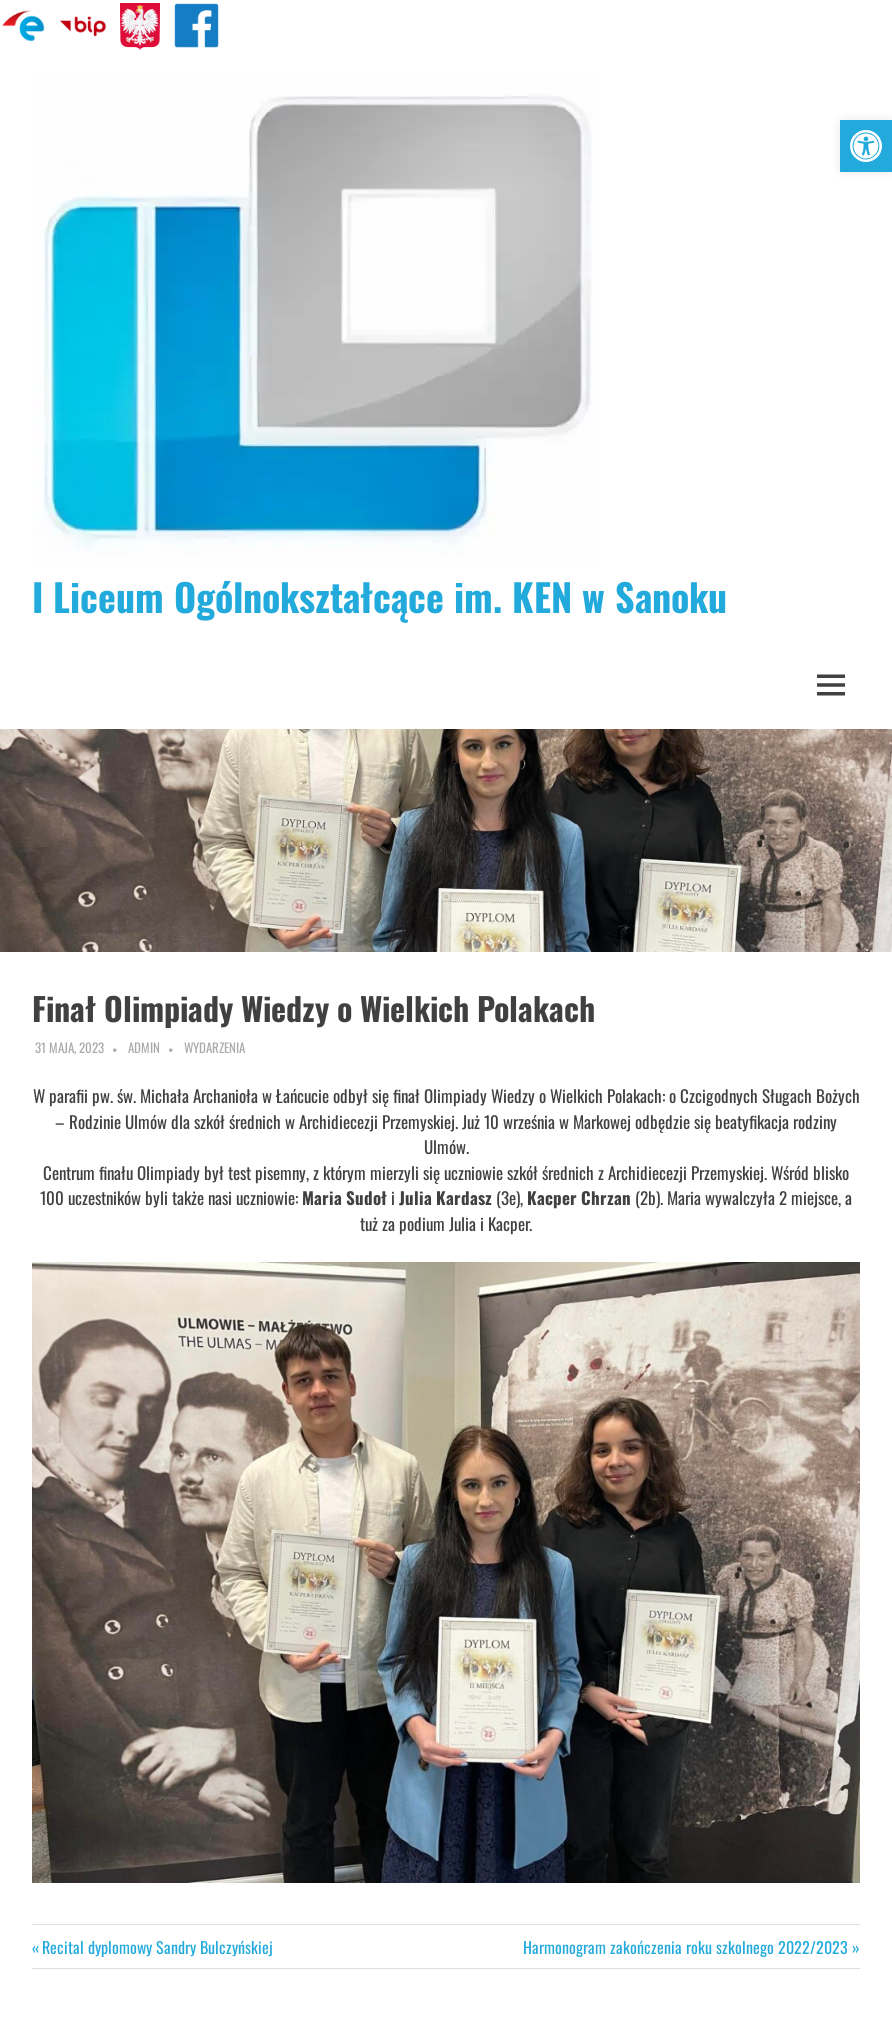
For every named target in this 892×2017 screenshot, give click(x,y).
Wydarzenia (214, 1047)
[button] (866, 146)
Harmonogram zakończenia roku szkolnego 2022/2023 (685, 1947)
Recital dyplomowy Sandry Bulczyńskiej (157, 1947)
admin (144, 1047)
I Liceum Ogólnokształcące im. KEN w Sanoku (379, 596)
